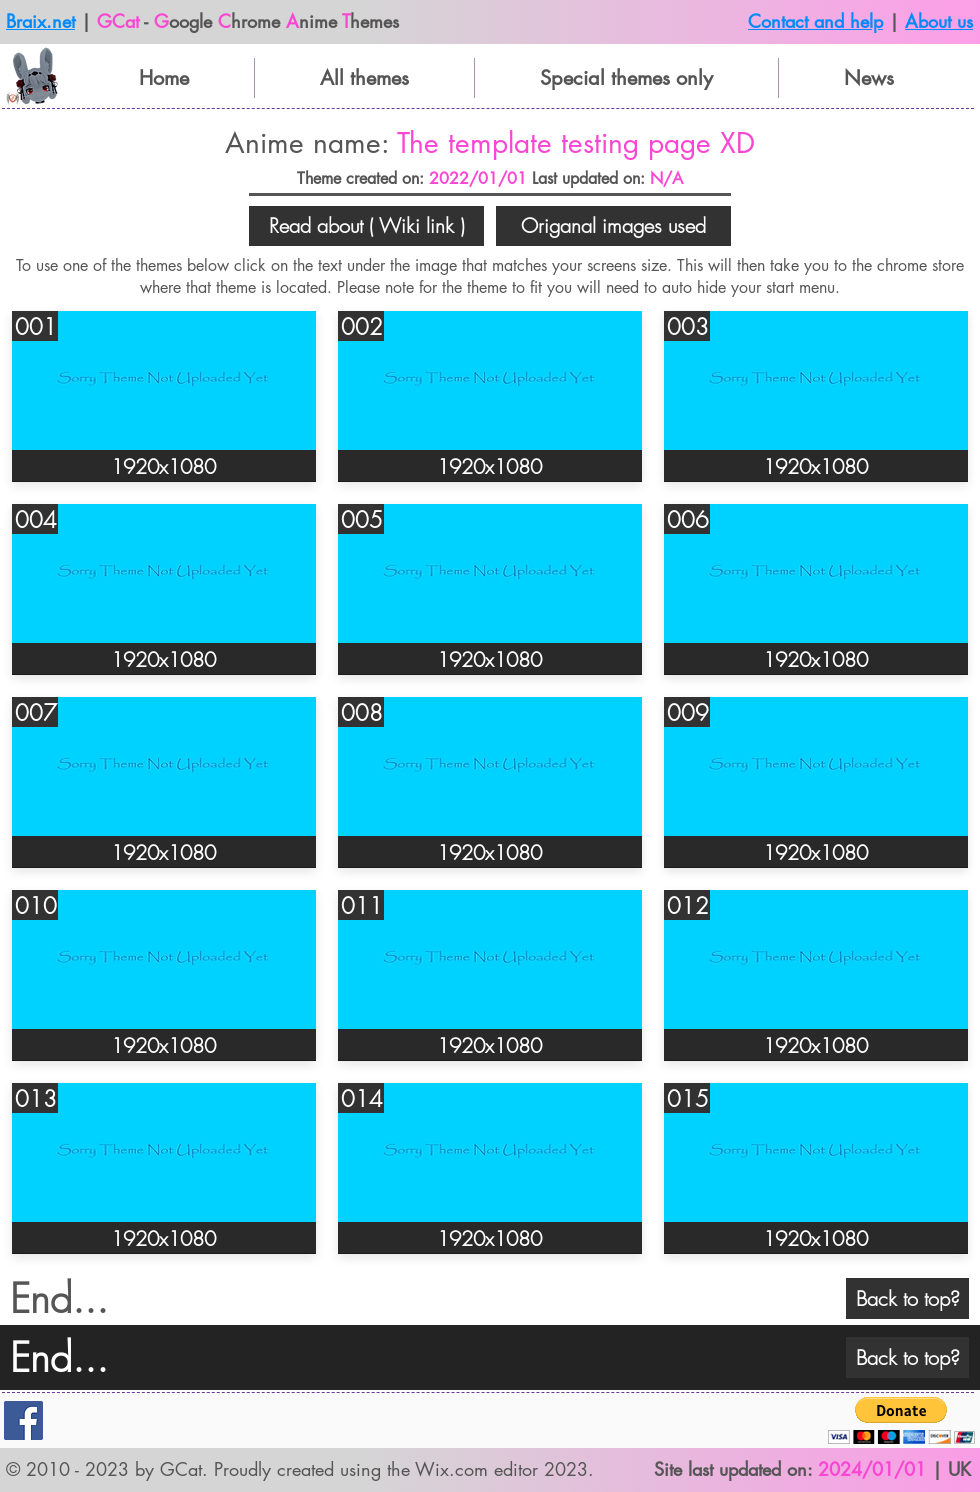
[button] (366, 226)
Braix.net (40, 21)
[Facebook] (23, 1420)
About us (939, 21)
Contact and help (815, 21)
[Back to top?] (908, 1299)
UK (959, 1469)
